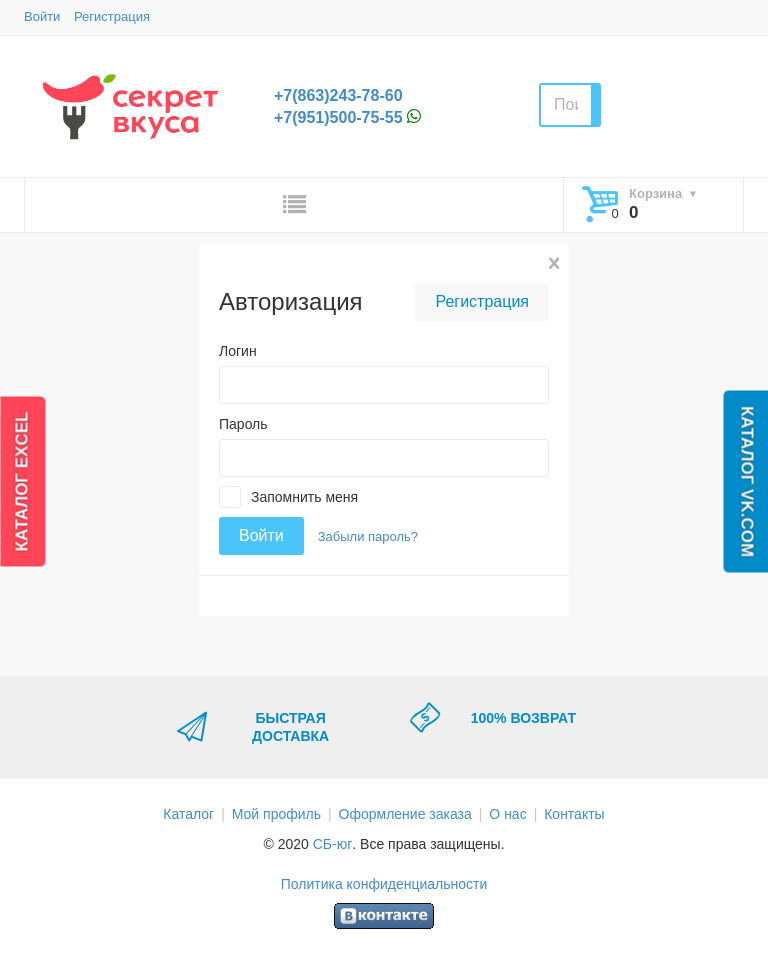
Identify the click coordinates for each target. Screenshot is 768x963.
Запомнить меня (304, 497)
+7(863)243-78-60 (338, 95)
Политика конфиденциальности (384, 884)
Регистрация (112, 16)
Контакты (574, 814)
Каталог (188, 814)
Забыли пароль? (368, 536)
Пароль (243, 424)
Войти (42, 16)
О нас (507, 814)
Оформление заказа (405, 814)
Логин (238, 351)
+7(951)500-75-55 (338, 117)
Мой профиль (276, 814)
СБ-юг (333, 844)
